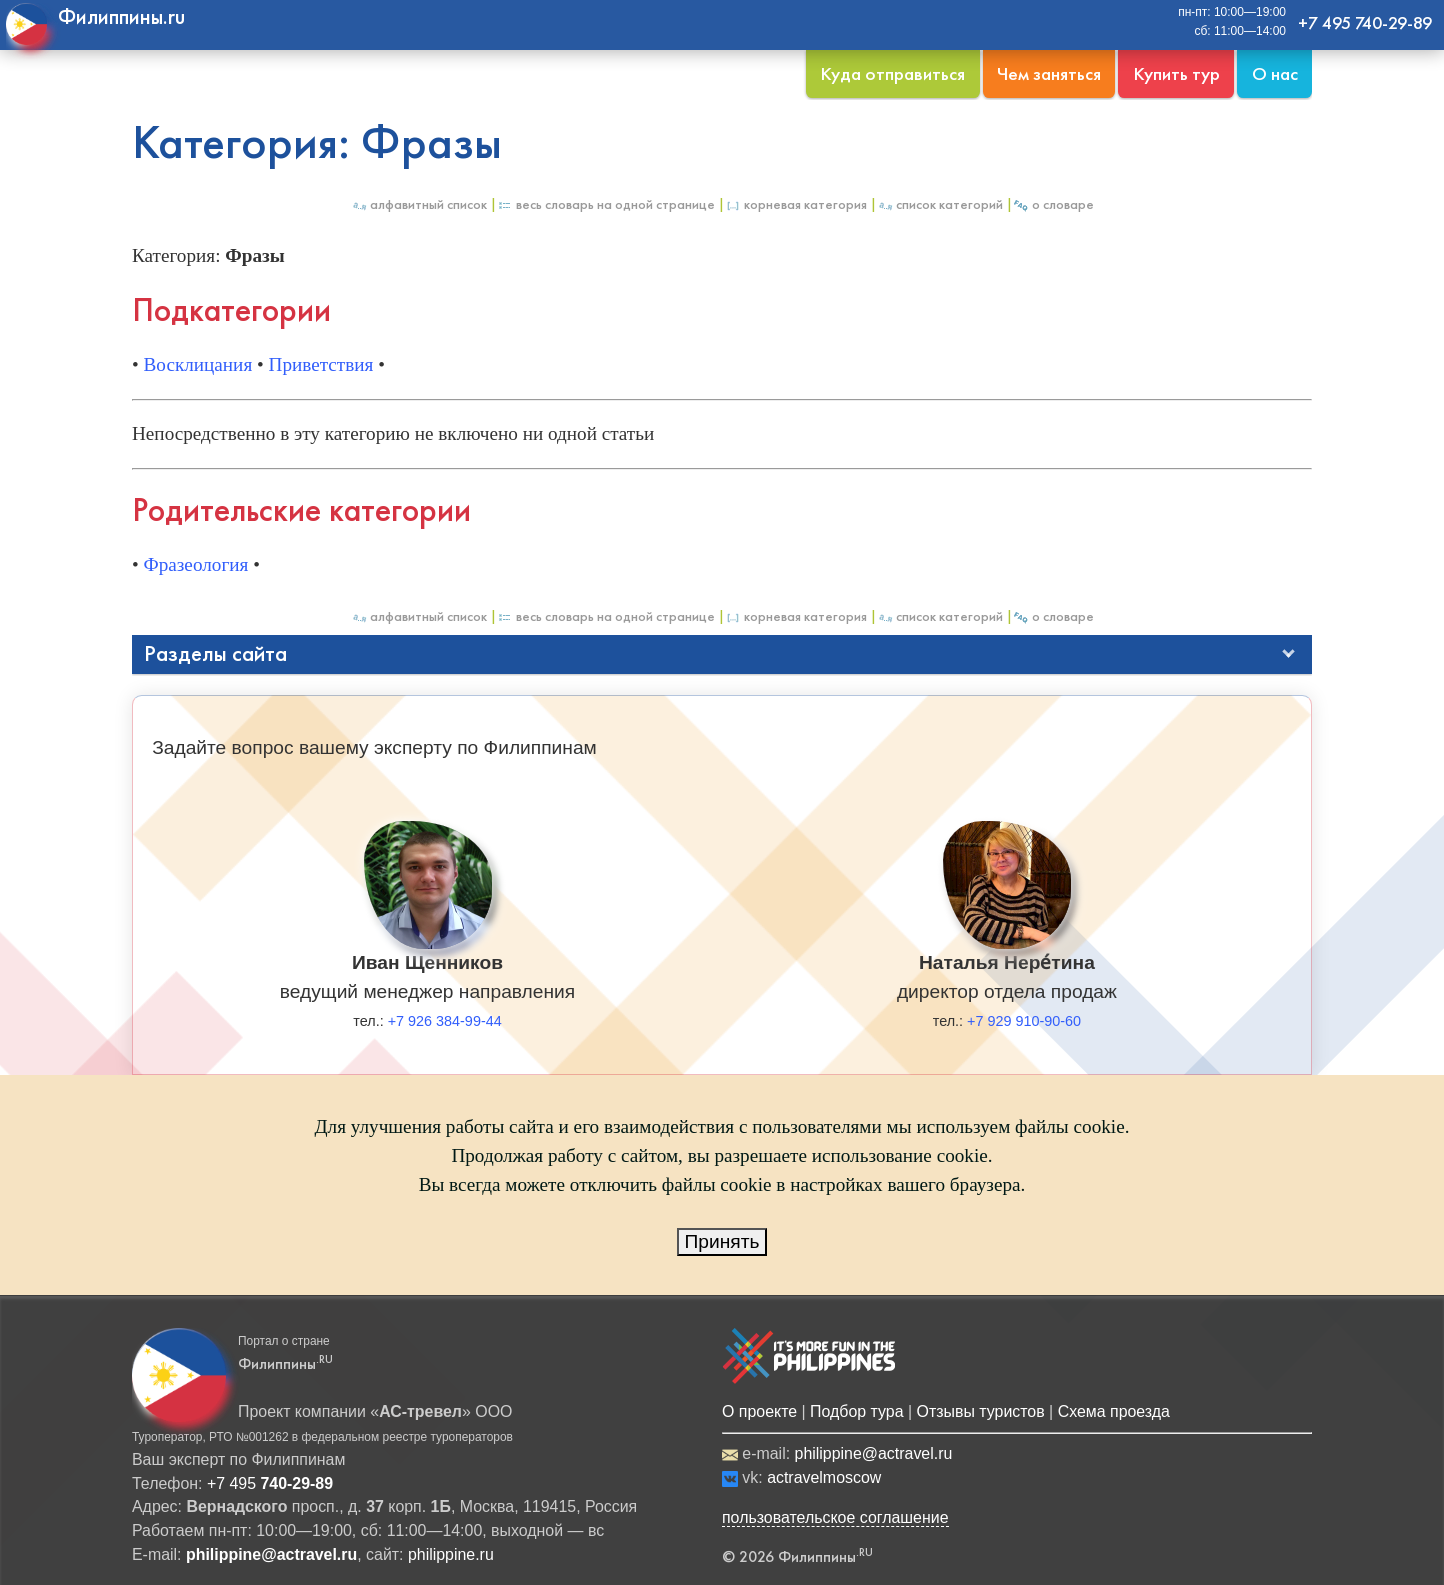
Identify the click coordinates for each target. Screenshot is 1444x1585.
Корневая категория (796, 204)
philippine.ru (451, 1554)
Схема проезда (1114, 1411)
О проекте (759, 1411)
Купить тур (1176, 73)
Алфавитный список (419, 204)
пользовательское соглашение (835, 1517)
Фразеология (196, 564)
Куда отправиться (892, 73)
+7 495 (270, 1483)
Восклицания (198, 364)
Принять (722, 1241)
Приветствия (321, 364)
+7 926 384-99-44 (445, 1021)
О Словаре (1053, 204)
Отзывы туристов (981, 1411)
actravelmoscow (824, 1477)
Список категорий (940, 204)
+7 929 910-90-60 (1024, 1021)
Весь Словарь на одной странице (606, 204)
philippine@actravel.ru (874, 1453)
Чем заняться (1049, 73)
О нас (1275, 73)
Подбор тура (856, 1411)
